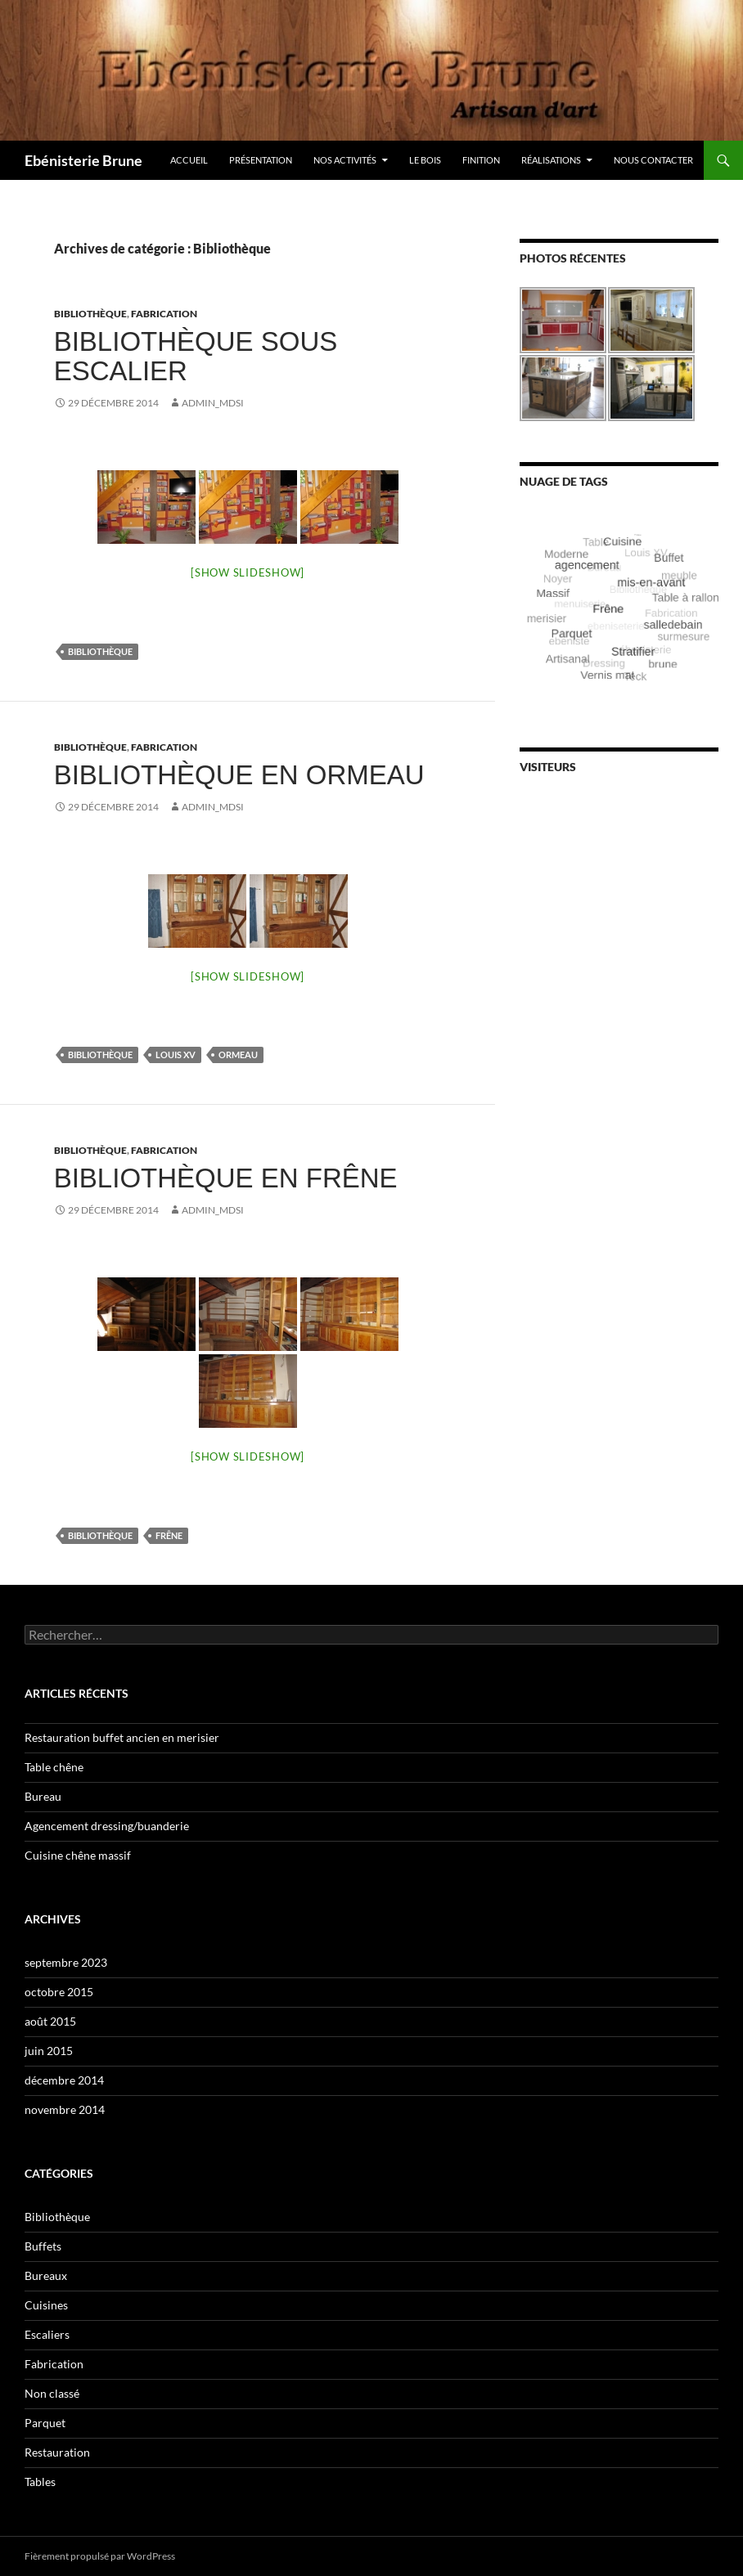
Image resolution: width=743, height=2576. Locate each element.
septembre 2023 (66, 1962)
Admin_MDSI (213, 403)
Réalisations (551, 160)
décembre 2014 (64, 2080)
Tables (40, 2481)
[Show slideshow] (247, 572)
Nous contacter (653, 160)
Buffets (43, 2246)
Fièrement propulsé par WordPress (100, 2556)
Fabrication (164, 313)
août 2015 (50, 2021)
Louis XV (175, 1054)
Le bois (425, 160)
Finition (481, 160)
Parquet (45, 2423)
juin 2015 (49, 2051)
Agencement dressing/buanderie (107, 1826)
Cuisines (46, 2305)
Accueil (189, 160)
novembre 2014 (65, 2109)
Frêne (168, 1535)
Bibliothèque (90, 313)
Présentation (260, 160)
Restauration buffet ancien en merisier (122, 1737)
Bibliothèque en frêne (226, 1178)
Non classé (52, 2393)
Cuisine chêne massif (78, 1855)
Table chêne (54, 1767)
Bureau (43, 1796)
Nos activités (344, 160)
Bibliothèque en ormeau (239, 775)
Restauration (57, 2452)
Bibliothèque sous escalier (196, 356)
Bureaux (46, 2275)
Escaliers (47, 2334)
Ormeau (238, 1054)
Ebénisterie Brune (83, 160)
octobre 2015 (59, 1992)
